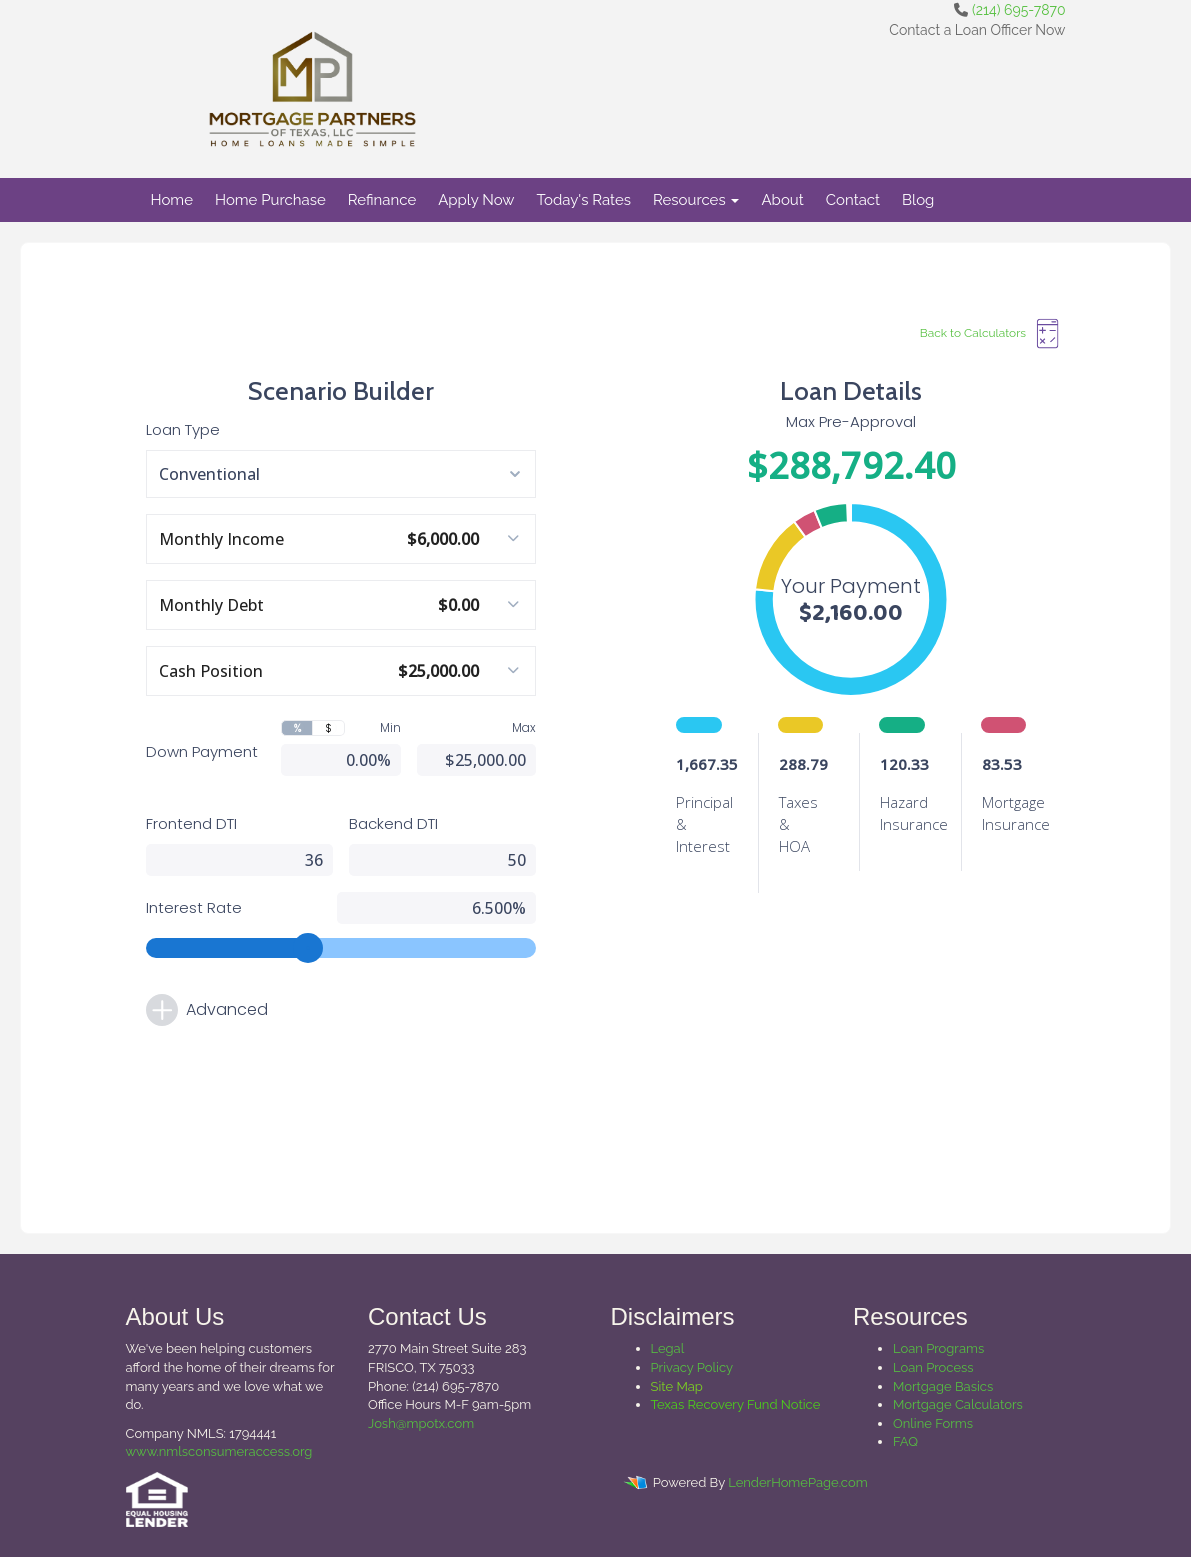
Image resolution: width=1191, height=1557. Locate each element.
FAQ (905, 1441)
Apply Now (476, 200)
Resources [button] (696, 200)
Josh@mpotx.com (421, 1423)
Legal (668, 1348)
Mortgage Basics (943, 1386)
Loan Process (933, 1367)
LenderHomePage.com (797, 1482)
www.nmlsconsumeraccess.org (219, 1451)
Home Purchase (270, 200)
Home (172, 200)
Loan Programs (938, 1348)
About (782, 200)
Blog (918, 200)
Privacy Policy (692, 1367)
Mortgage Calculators (958, 1404)
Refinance (382, 200)
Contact (853, 200)
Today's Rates (584, 200)
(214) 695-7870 (1018, 10)
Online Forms (933, 1423)
